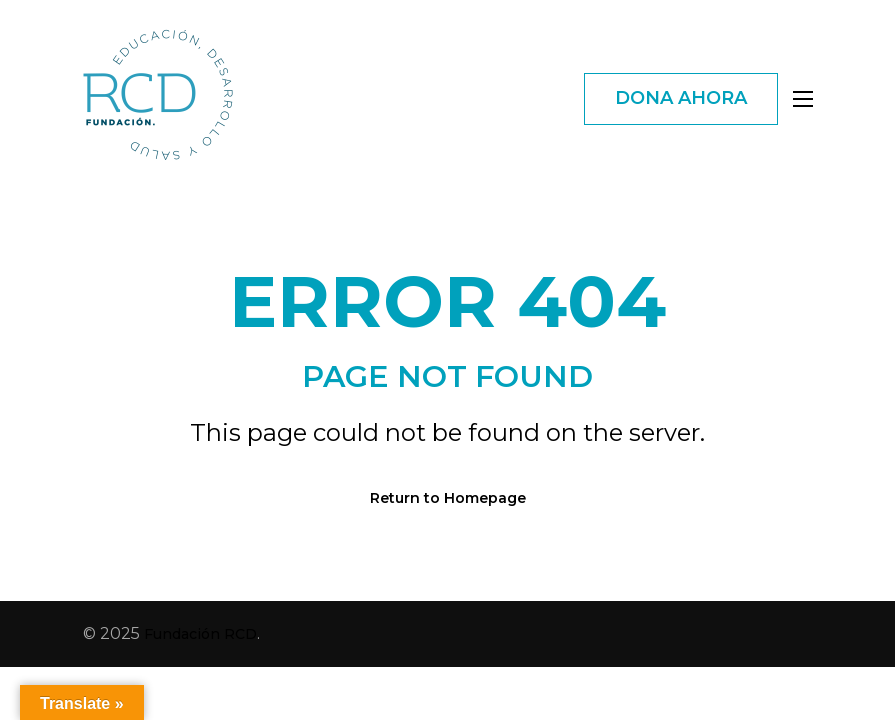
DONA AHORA (681, 98)
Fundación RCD (200, 634)
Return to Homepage (448, 498)
